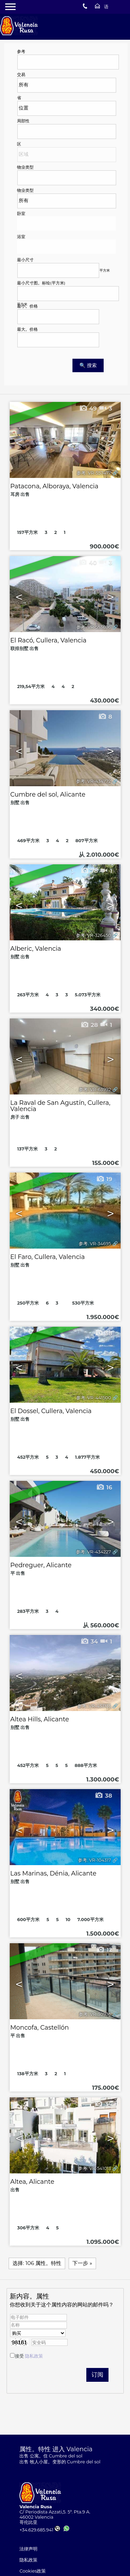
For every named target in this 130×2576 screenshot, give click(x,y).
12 (104, 1949)
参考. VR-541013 (94, 2168)
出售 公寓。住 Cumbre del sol (50, 2456)
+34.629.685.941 (39, 2529)
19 (104, 1179)
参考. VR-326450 (93, 935)
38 (103, 1333)
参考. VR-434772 (93, 781)
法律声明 (28, 2548)
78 (89, 870)
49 (88, 408)
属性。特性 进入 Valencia (56, 2449)
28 (89, 1025)
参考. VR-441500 (93, 1397)
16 (104, 1487)
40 (88, 562)
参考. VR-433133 (94, 1706)
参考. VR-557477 (94, 473)
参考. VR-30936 (95, 2014)
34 (89, 1641)
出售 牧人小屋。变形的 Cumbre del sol (59, 2461)
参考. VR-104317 (94, 1860)
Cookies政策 (32, 2571)
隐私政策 (34, 2356)
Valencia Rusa (35, 2506)
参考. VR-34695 (95, 1243)
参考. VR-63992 (95, 1089)
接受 (29, 2356)
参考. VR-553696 (93, 627)
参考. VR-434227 (93, 1551)
